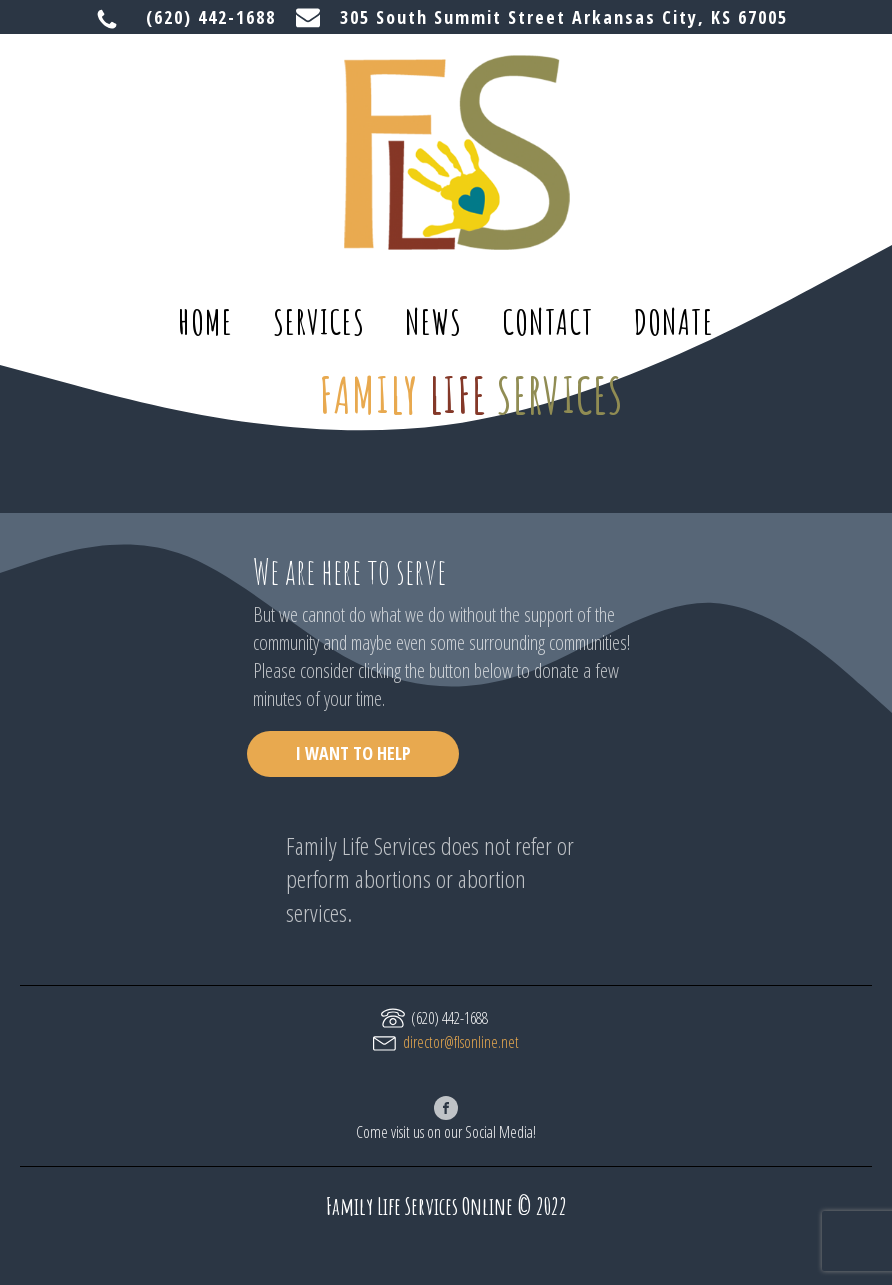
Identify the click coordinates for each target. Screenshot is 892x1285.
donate (674, 321)
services (319, 321)
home (205, 321)
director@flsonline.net (461, 1042)
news (433, 321)
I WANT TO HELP (353, 753)
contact (548, 321)
